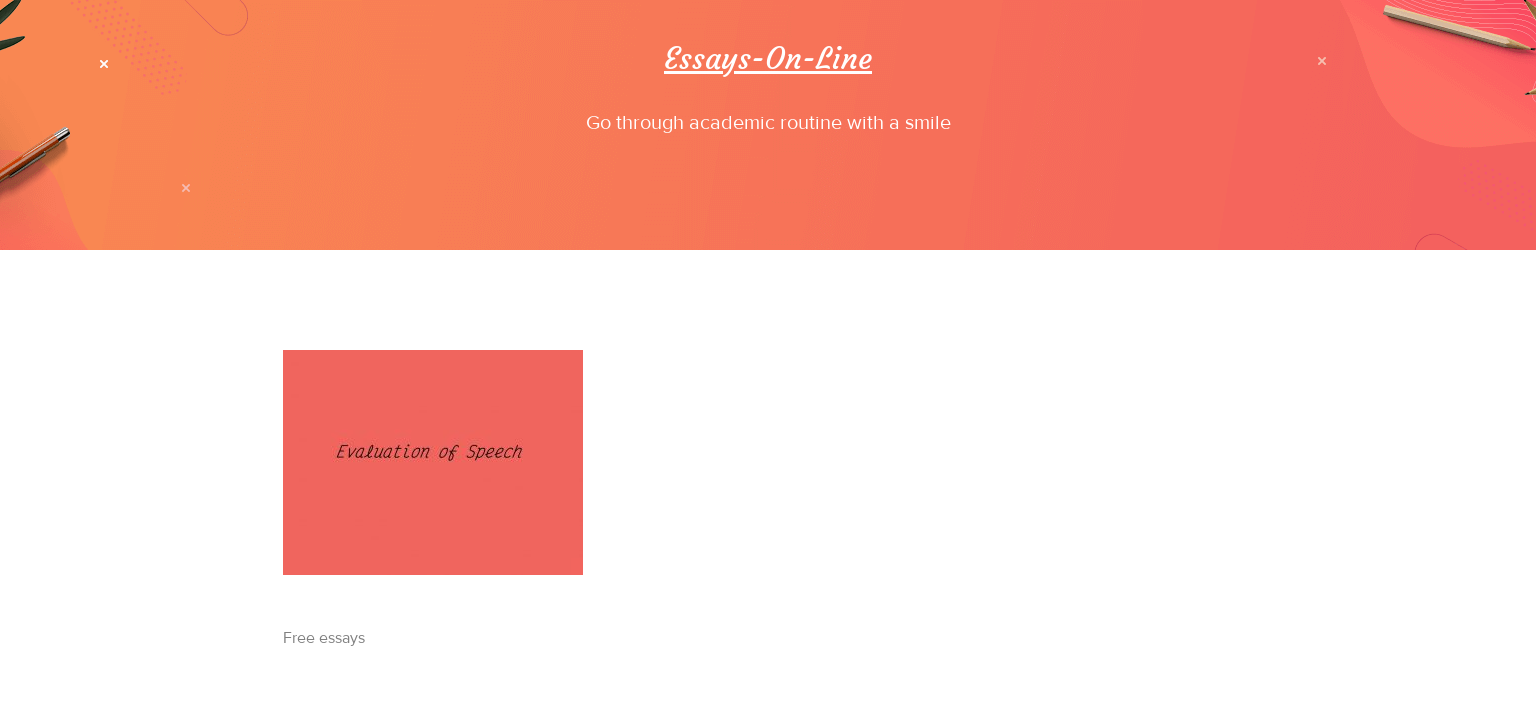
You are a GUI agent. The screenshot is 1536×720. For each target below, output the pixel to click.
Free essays (324, 638)
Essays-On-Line (768, 58)
